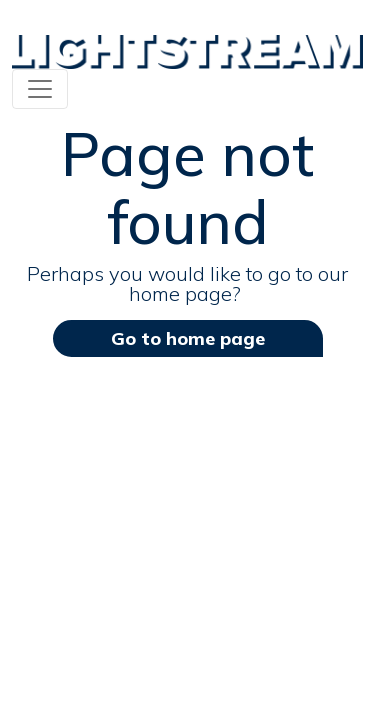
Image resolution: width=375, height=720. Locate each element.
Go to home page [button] (188, 338)
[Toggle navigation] (40, 89)
